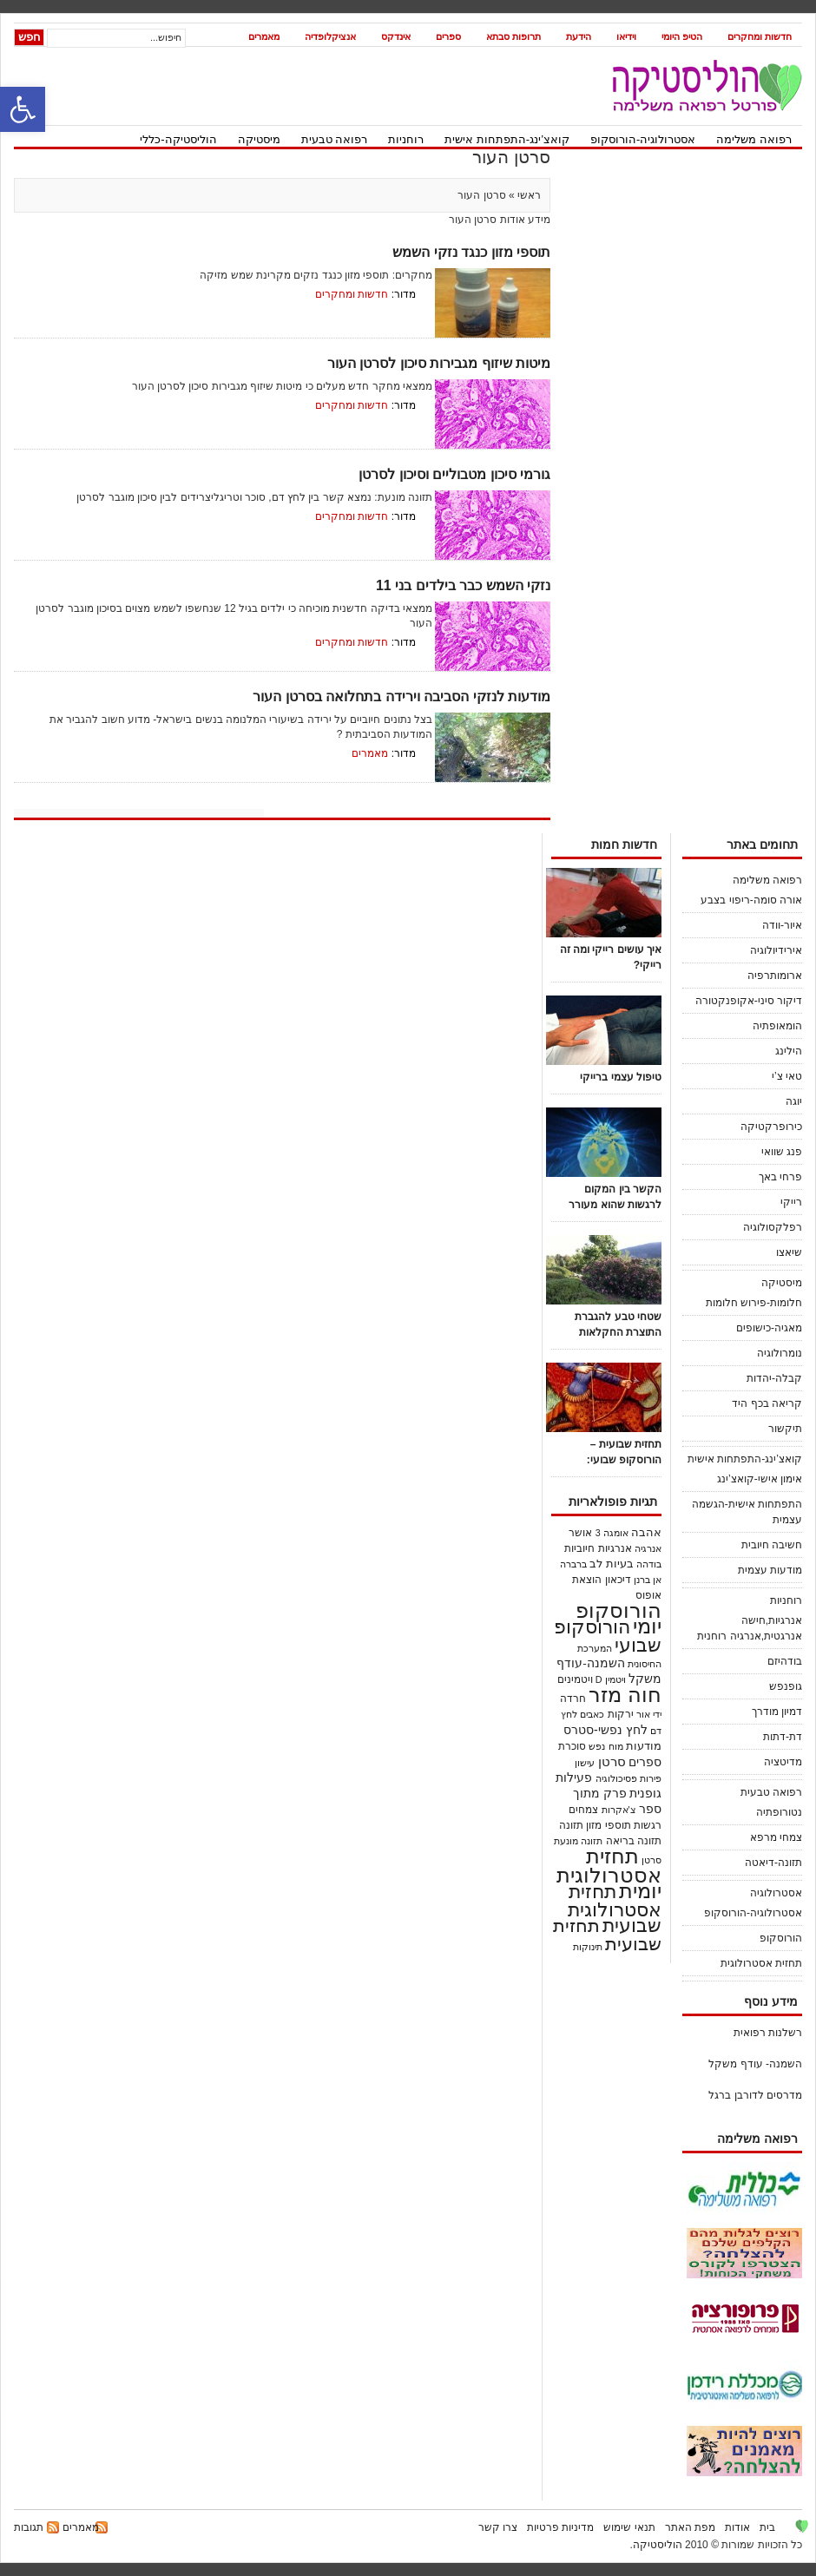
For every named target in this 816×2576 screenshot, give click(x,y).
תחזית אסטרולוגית (761, 1963)
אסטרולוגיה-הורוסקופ (642, 139)
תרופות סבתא (513, 36)
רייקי (791, 1202)
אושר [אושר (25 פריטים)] (580, 1532)
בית (767, 2527)
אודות (737, 2527)
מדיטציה (783, 1762)
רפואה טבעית (334, 139)
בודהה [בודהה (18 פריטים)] (648, 1564)
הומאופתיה (777, 1026)
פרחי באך (780, 1177)
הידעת (578, 36)
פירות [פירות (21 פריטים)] (650, 1778)
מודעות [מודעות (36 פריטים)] (643, 1745)
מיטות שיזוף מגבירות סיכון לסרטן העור (438, 363)
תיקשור (785, 1429)
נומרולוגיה (779, 1353)
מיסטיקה (259, 139)
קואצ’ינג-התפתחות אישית (506, 139)
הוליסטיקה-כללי (178, 139)
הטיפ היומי (681, 36)
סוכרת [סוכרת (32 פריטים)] (572, 1746)
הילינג (788, 1051)
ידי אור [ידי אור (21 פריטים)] (648, 1714)
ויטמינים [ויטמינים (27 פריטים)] (575, 1679)
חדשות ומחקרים (759, 36)
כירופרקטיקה (771, 1126)
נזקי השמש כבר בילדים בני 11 (463, 585)
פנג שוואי (781, 1152)
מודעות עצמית (770, 1570)
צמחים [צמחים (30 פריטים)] (583, 1810)
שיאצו (789, 1252)
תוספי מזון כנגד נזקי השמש (471, 252)
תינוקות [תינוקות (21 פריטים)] (587, 1947)
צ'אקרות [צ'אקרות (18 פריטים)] (619, 1809)
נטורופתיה (779, 1812)
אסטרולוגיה (776, 1893)
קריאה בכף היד (767, 1403)
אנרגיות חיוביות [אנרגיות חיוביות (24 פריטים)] (597, 1548)
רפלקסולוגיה (772, 1227)
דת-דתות (782, 1737)
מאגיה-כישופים (769, 1328)
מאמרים (264, 36)
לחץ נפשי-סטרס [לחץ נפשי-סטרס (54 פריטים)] (605, 1730)
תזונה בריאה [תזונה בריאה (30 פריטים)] (633, 1841)
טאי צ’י (787, 1076)
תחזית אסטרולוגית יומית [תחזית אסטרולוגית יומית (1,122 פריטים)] (608, 1873)
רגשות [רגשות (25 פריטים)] (647, 1824)
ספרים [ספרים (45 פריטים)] (644, 1762)
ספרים (448, 36)
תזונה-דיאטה (773, 1862)
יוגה (794, 1101)
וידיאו (626, 36)
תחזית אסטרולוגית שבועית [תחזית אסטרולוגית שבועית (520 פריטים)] (614, 1909)
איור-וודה (782, 925)
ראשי (528, 195)
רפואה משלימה (754, 139)
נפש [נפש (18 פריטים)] (597, 1746)
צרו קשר (497, 2527)
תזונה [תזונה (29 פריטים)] (571, 1825)
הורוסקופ (781, 1938)
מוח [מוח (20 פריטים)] (616, 1746)
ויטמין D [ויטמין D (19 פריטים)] (611, 1679)
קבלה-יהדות (774, 1378)
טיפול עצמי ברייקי (620, 1077)
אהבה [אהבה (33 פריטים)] (646, 1533)
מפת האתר (690, 2527)
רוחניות (406, 139)
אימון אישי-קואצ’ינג (759, 1479)
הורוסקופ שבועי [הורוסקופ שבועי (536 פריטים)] (607, 1636)
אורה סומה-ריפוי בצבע (751, 900)
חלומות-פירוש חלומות (754, 1303)
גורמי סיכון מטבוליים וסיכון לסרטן (454, 474)
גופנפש (785, 1686)
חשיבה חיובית (771, 1545)
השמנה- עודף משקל (755, 2064)
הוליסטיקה (657, 2545)
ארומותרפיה (774, 975)
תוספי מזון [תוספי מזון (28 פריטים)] (608, 1825)
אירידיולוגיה (776, 950)
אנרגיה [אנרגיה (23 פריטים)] (648, 1548)
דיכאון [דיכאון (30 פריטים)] (618, 1580)
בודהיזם (784, 1661)
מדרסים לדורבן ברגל (755, 2095)
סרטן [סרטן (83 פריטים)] (612, 1761)
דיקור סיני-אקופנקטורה (748, 1001)
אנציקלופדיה (330, 36)
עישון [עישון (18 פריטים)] (585, 1763)
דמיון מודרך (777, 1711)
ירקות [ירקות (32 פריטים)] (621, 1714)
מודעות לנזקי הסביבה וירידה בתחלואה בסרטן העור (401, 696)
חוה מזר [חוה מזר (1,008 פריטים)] (625, 1695)
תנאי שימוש (629, 2527)
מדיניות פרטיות (560, 2527)
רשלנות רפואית (768, 2033)
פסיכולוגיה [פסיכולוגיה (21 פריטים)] (616, 1778)
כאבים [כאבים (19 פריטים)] (592, 1714)
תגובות (28, 2527)
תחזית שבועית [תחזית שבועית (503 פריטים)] (607, 1935)
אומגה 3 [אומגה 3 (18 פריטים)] (612, 1533)
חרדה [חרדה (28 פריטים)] (573, 1698)
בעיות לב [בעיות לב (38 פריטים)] (611, 1563)
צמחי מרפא (776, 1837)
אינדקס (396, 36)
